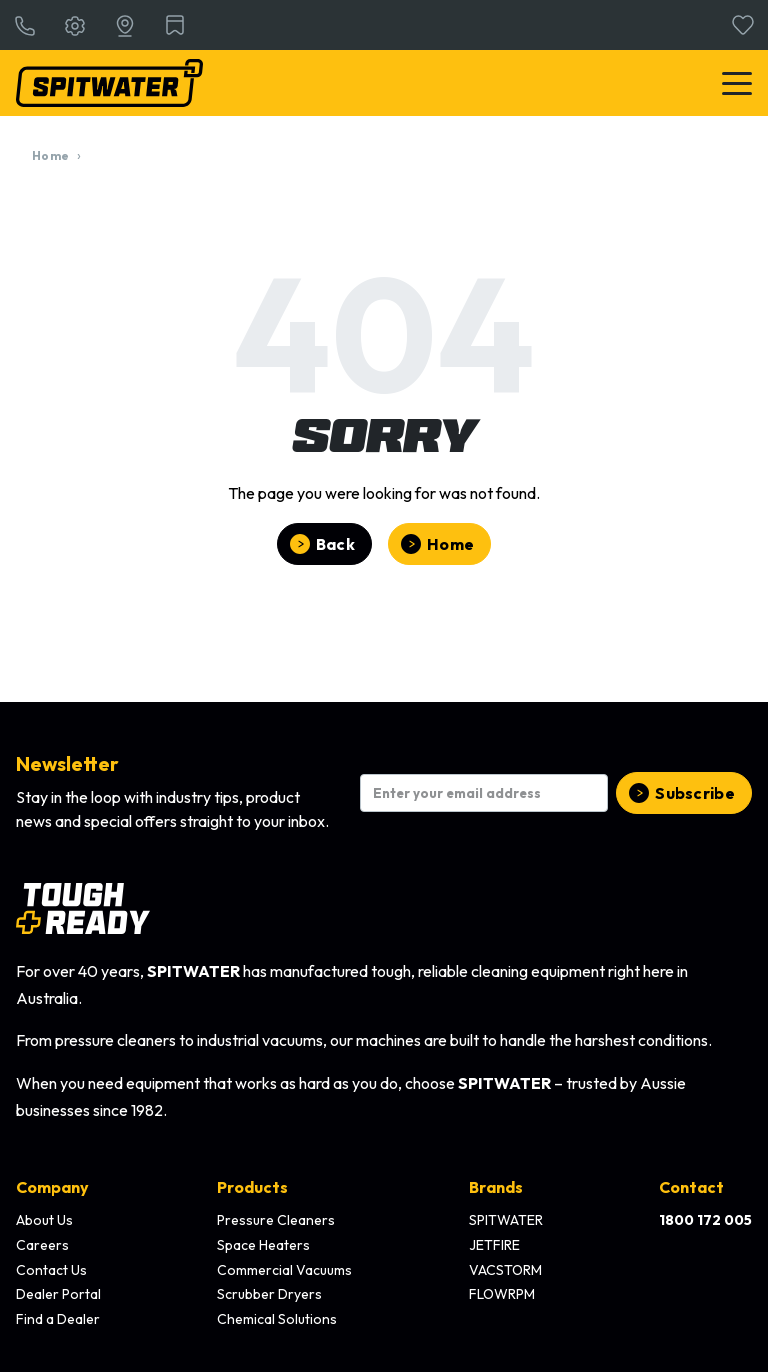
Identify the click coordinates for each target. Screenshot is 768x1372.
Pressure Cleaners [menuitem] (276, 1220)
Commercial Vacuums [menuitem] (284, 1270)
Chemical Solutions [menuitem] (277, 1319)
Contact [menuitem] (691, 1187)
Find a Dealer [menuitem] (58, 1319)
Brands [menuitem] (496, 1187)
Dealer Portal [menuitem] (58, 1294)
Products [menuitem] (252, 1187)
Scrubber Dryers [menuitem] (269, 1294)
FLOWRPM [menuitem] (502, 1294)
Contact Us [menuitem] (51, 1270)
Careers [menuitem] (42, 1245)
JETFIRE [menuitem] (494, 1245)
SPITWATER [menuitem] (506, 1220)
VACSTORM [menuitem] (505, 1270)
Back (335, 544)
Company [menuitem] (52, 1187)
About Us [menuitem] (44, 1220)
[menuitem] (705, 1221)
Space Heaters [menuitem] (263, 1245)
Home (50, 155)
